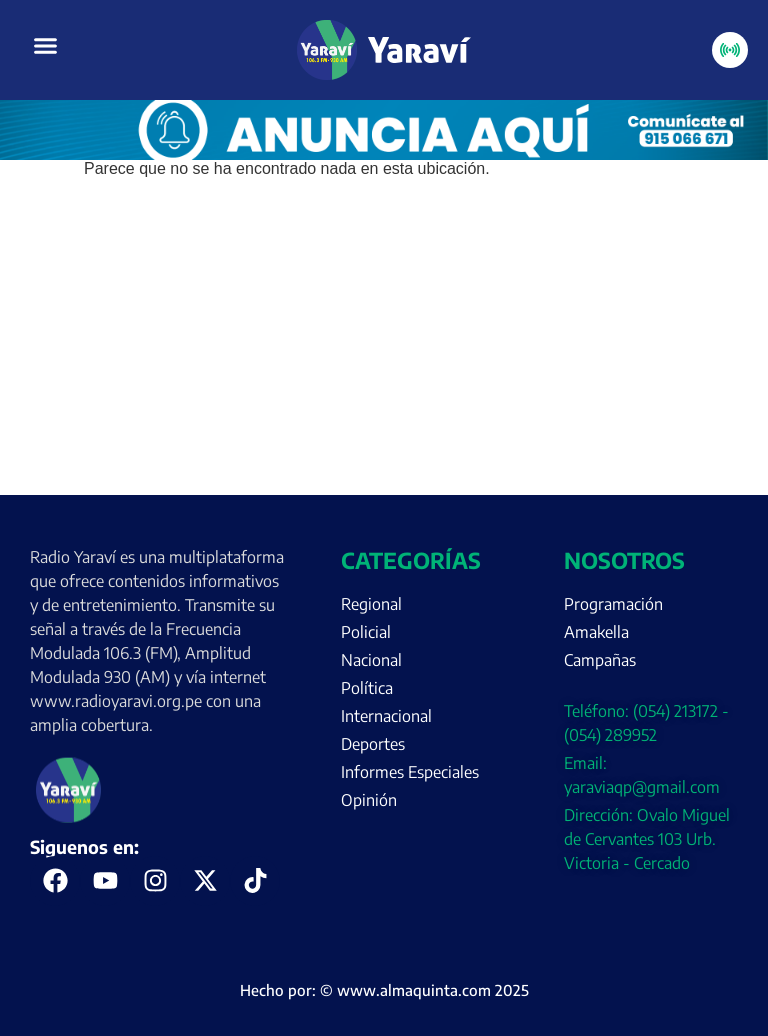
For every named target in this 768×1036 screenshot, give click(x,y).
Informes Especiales (410, 772)
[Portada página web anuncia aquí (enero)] (384, 154)
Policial (366, 632)
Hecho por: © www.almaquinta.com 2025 (384, 990)
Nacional (371, 660)
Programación (613, 604)
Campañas (600, 660)
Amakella (596, 632)
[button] (46, 46)
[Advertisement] (384, 345)
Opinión (369, 800)
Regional (371, 604)
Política (367, 688)
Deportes (373, 744)
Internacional (386, 716)
